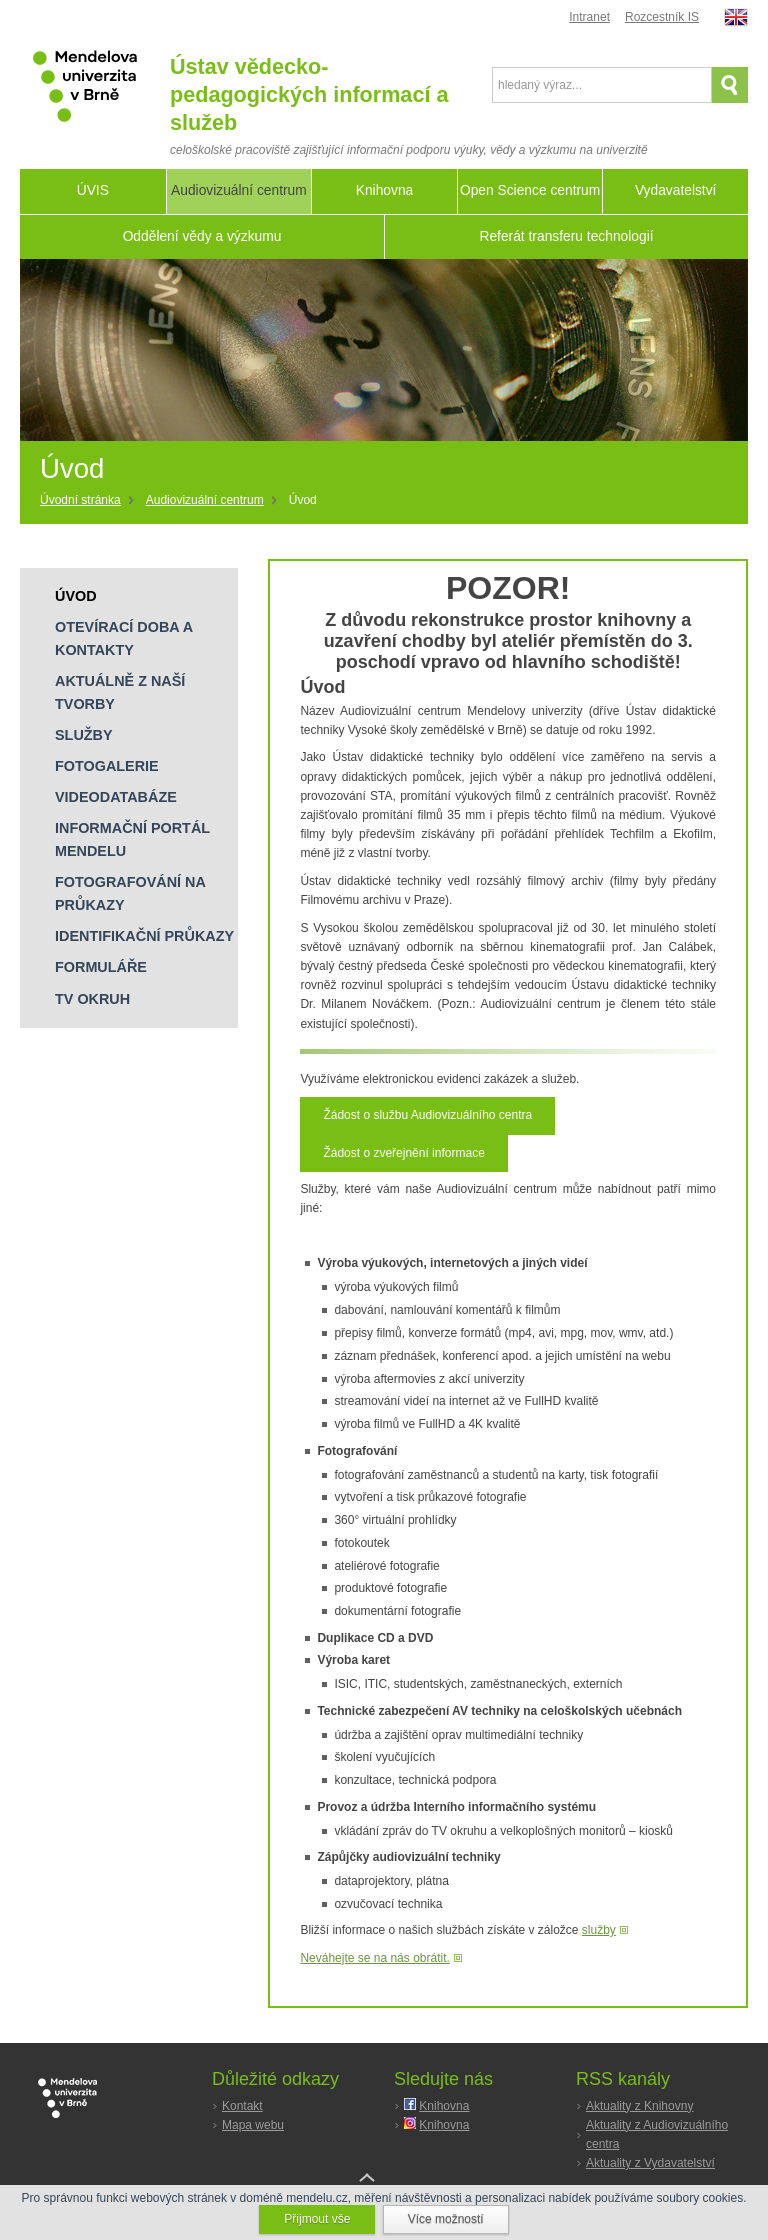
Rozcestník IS (662, 17)
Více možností (446, 2219)
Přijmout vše (317, 2219)
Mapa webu (253, 2125)
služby (599, 1930)
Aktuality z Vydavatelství (650, 2163)
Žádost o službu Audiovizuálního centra (427, 1115)
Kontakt (242, 2106)
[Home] (88, 501)
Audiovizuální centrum (205, 500)
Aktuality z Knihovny (639, 2106)
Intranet (589, 17)
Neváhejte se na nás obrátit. (374, 1958)
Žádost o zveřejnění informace (403, 1153)
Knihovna (444, 2106)
